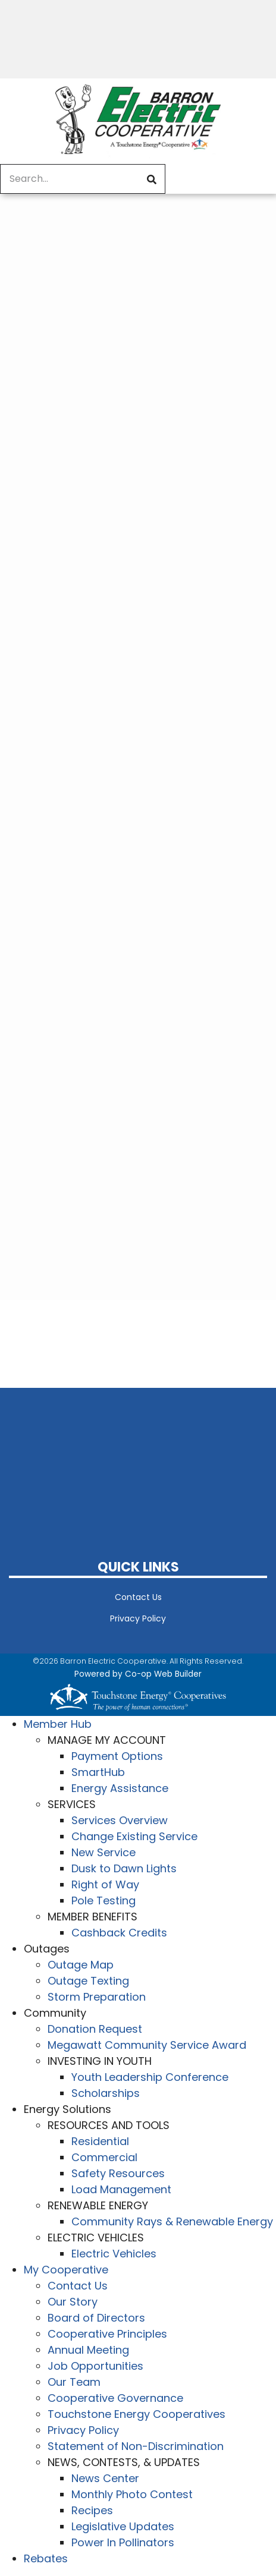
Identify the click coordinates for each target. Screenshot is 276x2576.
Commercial (104, 2157)
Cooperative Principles (107, 2333)
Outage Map (81, 1964)
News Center (105, 2478)
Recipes (92, 2510)
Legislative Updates (122, 2526)
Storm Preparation (97, 1996)
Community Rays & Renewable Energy (172, 2221)
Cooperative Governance (115, 2398)
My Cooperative (66, 2269)
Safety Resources (118, 2173)
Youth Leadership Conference (149, 2077)
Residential (100, 2141)
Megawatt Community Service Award (147, 2045)
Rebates (46, 2558)
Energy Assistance (119, 1788)
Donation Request (95, 2028)
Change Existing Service (134, 1836)
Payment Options (117, 1756)
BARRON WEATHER (138, 1456)
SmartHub (98, 1772)
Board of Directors (96, 2317)
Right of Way (105, 1884)
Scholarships (105, 2093)
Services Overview (119, 1820)
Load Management (121, 2189)
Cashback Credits (119, 1932)
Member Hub (58, 1724)
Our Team (74, 2382)
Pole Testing (103, 1900)
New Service (103, 1852)
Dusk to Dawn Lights (124, 1868)
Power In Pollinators (122, 2542)
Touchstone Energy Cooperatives (136, 2414)
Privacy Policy (138, 1618)
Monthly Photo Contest (132, 2494)
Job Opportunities (95, 2365)
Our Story (73, 2301)
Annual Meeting (88, 2349)
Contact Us (138, 1597)
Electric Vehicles (113, 2253)
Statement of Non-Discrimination (136, 2446)
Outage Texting (88, 1980)
